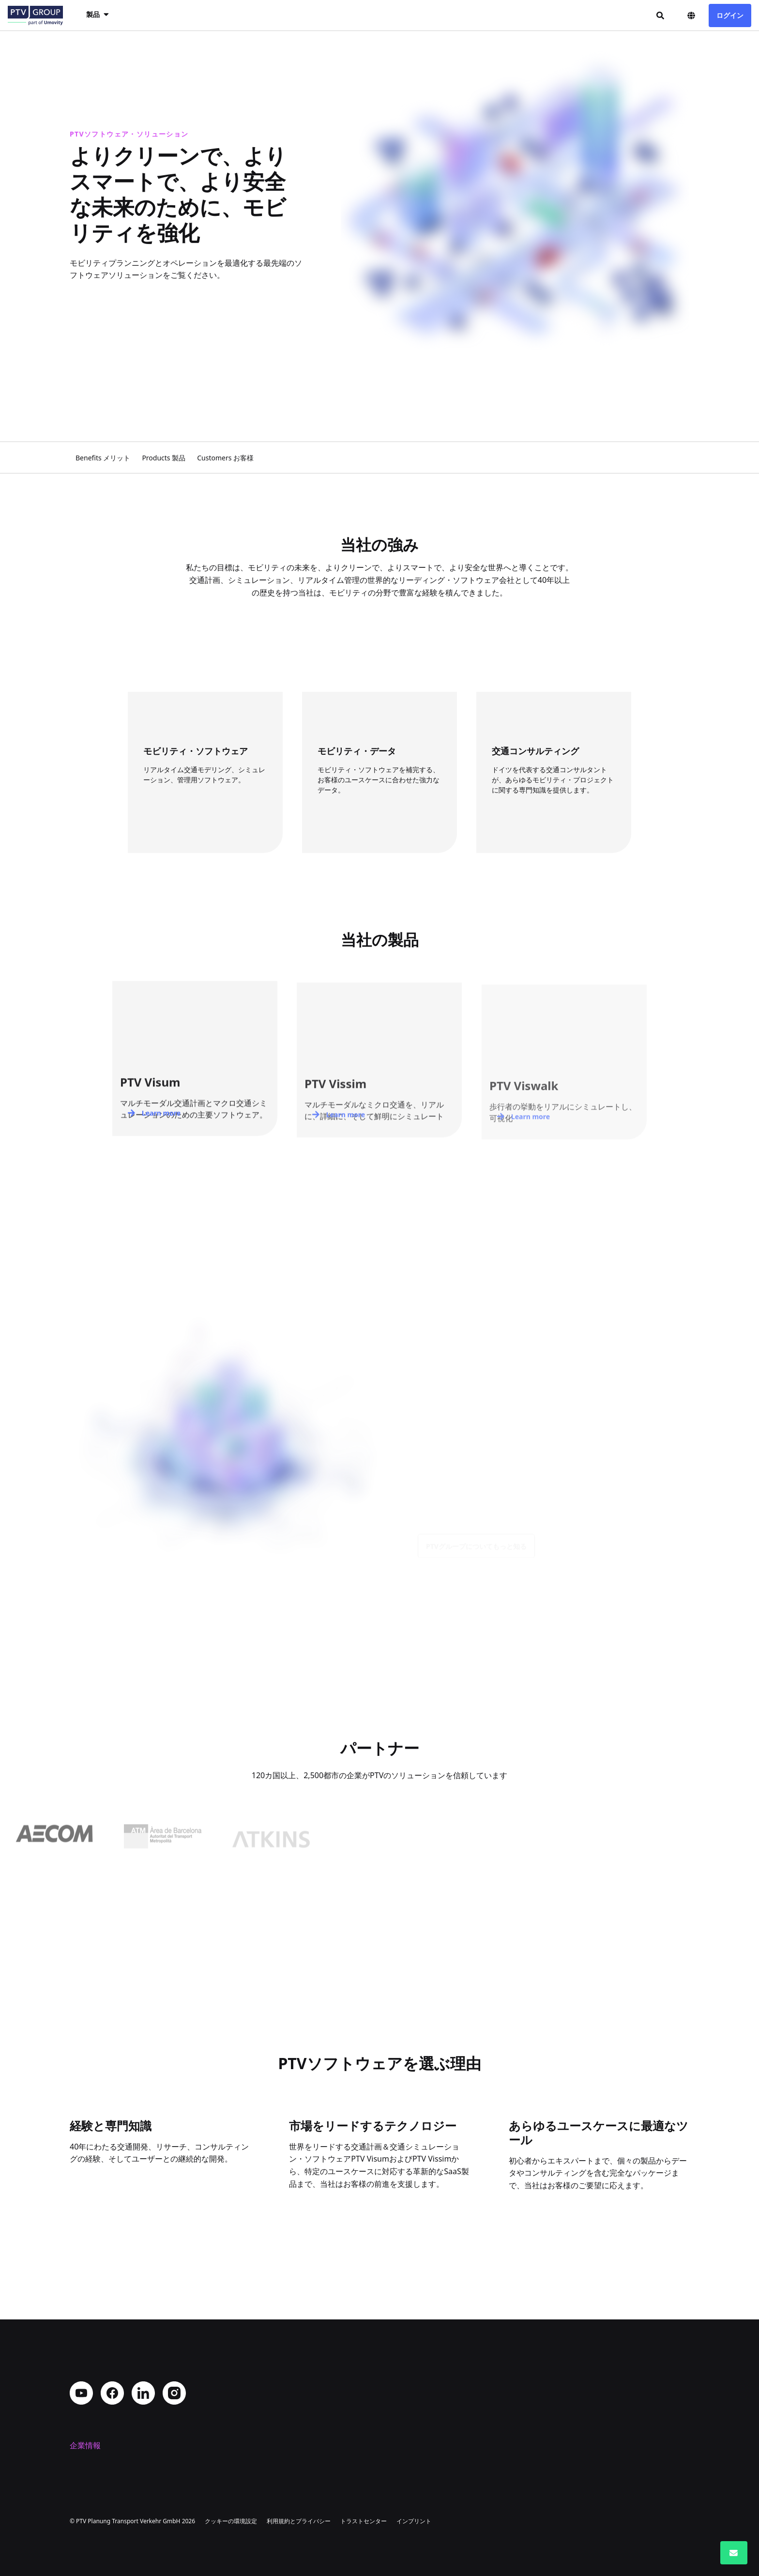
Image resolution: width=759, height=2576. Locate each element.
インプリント (413, 2521)
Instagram (174, 2327)
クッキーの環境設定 (231, 2521)
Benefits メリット (103, 457)
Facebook (112, 2327)
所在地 (81, 2414)
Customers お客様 (225, 457)
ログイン (730, 15)
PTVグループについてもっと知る (476, 1552)
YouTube (81, 2327)
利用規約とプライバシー (299, 2521)
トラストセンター (363, 2521)
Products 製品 (163, 457)
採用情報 (85, 2429)
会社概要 (85, 2398)
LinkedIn (143, 2327)
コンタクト (89, 2445)
